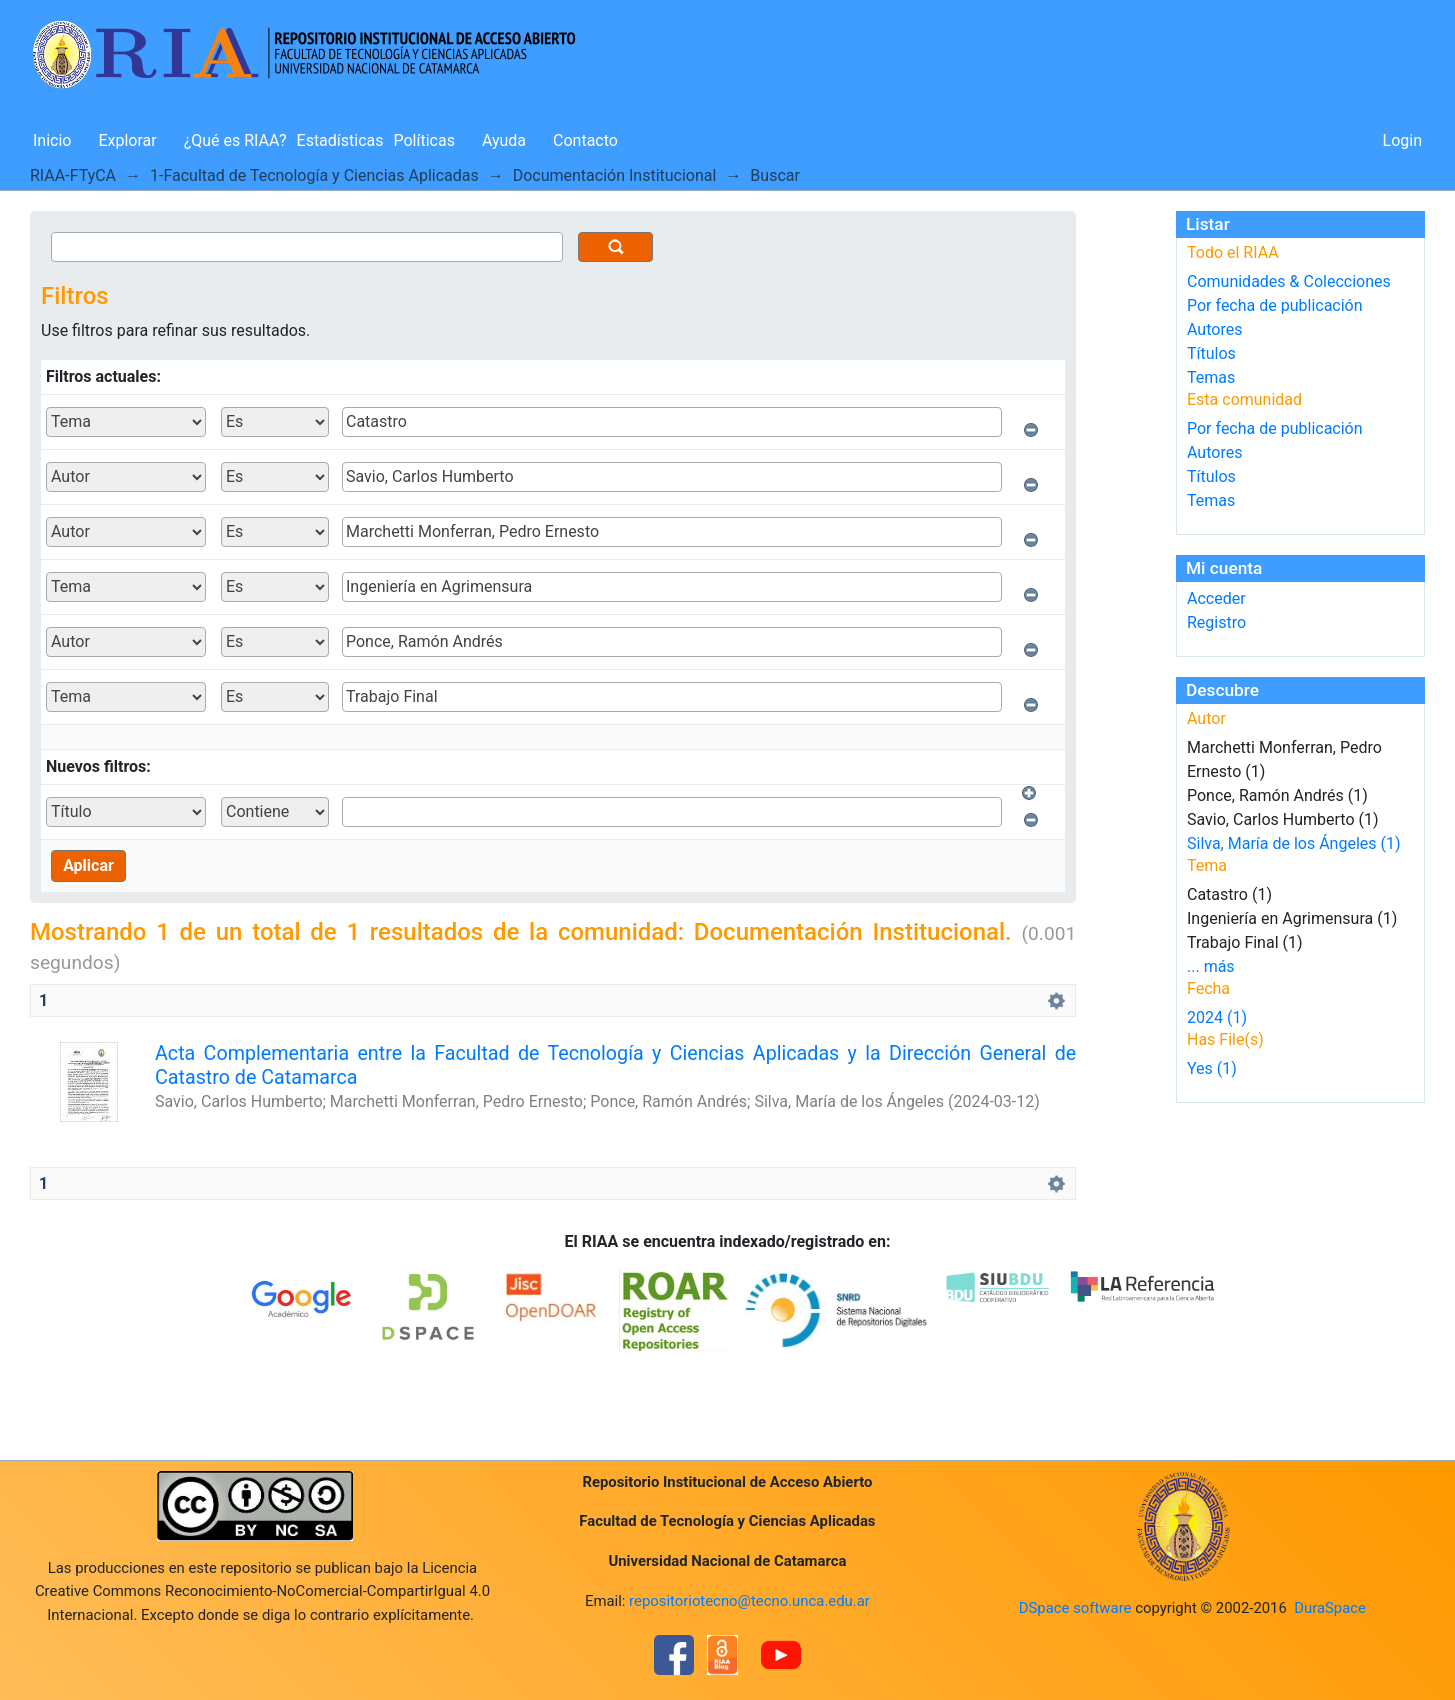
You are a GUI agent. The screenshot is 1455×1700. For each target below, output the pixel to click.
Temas (1211, 377)
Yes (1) (1212, 1068)
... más (1211, 966)
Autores (1214, 329)
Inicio (52, 140)
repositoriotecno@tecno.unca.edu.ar (749, 1601)
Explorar (127, 140)
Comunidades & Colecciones (1289, 281)
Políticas (424, 140)
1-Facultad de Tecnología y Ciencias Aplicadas (314, 175)
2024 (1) (1217, 1017)
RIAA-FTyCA (73, 175)
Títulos (1211, 353)
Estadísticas (340, 140)
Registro (1216, 622)
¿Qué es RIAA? (235, 140)
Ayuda (504, 140)
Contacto (585, 140)
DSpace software (1075, 1608)
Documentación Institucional (615, 175)
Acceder (1216, 598)
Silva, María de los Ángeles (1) (1294, 843)
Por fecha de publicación (1275, 305)
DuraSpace (1330, 1608)
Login (1402, 140)
